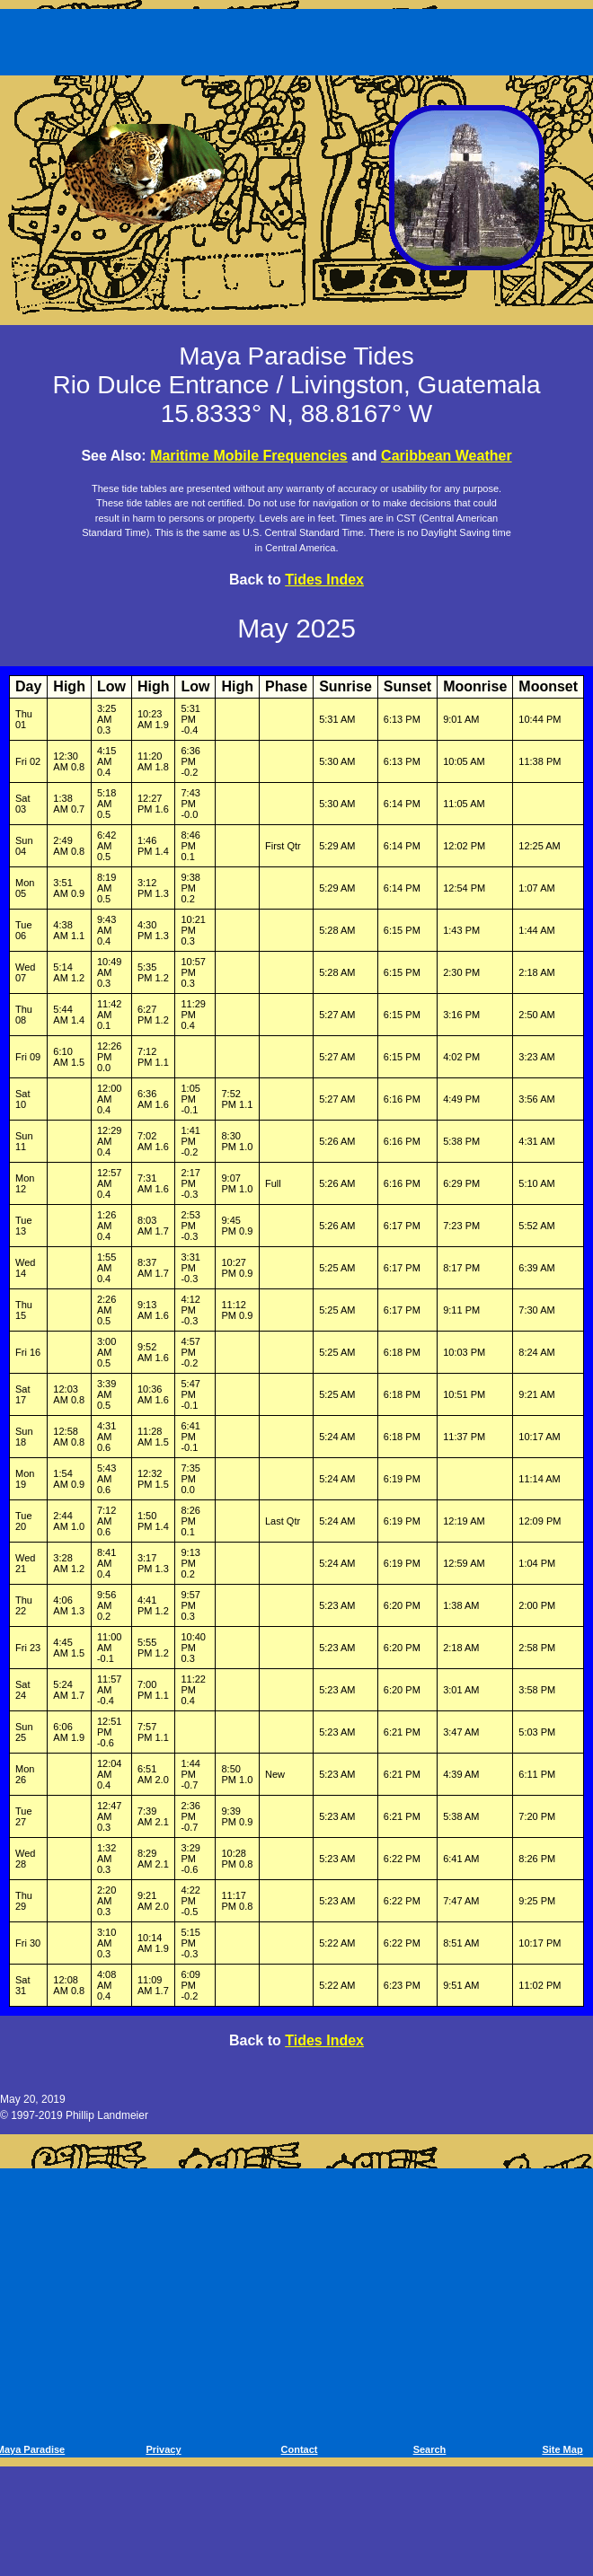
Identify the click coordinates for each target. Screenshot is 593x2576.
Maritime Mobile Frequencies (249, 455)
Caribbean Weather (446, 455)
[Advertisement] (299, 39)
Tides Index (324, 579)
